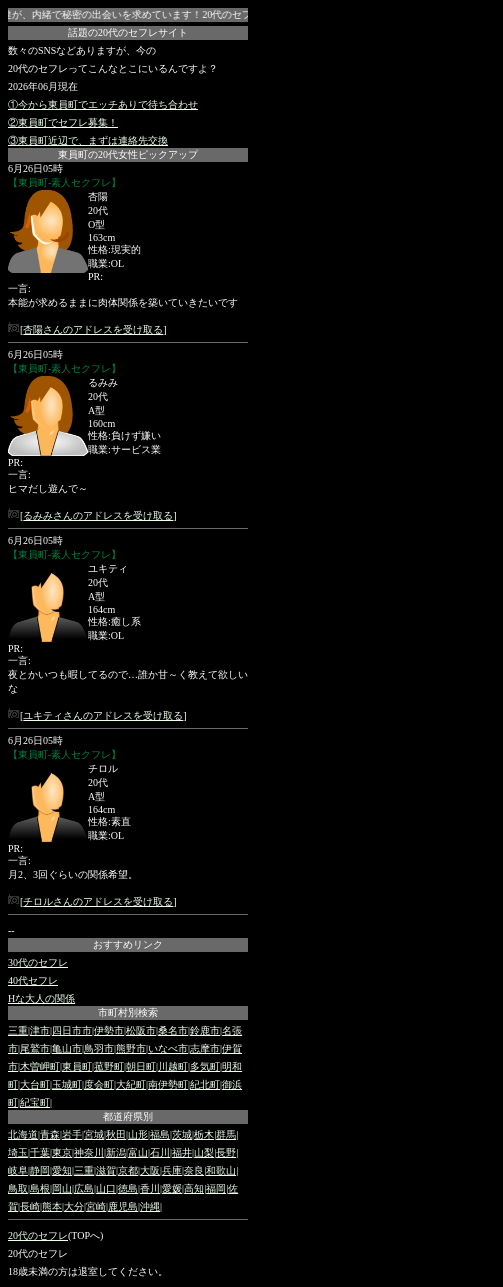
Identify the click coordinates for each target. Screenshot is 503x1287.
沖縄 (150, 1206)
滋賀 (106, 1170)
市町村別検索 (128, 1012)
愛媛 (172, 1188)
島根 (40, 1188)
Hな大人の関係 (41, 998)
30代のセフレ (38, 962)
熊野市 (131, 1048)
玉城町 (67, 1084)
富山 (138, 1152)
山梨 (204, 1152)
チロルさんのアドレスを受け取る (98, 901)
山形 (138, 1134)
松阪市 (141, 1030)
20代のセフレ (38, 1235)
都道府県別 (128, 1116)
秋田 (116, 1134)
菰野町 (109, 1066)
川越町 (173, 1066)
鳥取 (18, 1188)
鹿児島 (123, 1206)
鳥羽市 (99, 1048)
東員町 (77, 1066)
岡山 (62, 1188)
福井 (182, 1152)
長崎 (30, 1206)
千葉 (40, 1152)
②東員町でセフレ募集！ (63, 122)
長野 (226, 1152)
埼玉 (18, 1152)
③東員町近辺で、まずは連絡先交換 (88, 140)
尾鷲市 (35, 1048)
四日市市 (72, 1030)
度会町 (99, 1084)
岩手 (72, 1134)
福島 (160, 1134)
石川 (160, 1152)
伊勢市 (109, 1030)
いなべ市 (168, 1048)
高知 (194, 1188)
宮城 (94, 1134)
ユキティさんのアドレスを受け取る (103, 715)
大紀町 (131, 1084)
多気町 (205, 1066)
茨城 (182, 1134)
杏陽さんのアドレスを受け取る (93, 329)
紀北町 (205, 1084)
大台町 (35, 1084)
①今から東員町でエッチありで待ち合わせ (103, 104)
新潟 (116, 1152)
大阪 (150, 1170)
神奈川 (89, 1152)
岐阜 (18, 1170)
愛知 (62, 1170)
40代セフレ (33, 980)
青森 (50, 1134)
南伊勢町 (168, 1084)
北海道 (23, 1134)
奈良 (194, 1170)
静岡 (40, 1170)
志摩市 (205, 1048)
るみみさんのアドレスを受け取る (98, 515)
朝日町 (141, 1066)
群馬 (226, 1134)
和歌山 (221, 1170)
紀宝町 (35, 1102)
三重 (18, 1030)
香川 (150, 1188)
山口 (106, 1188)
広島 (84, 1188)
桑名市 (173, 1030)
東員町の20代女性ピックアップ (128, 154)
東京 (62, 1152)
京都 (128, 1170)
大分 (74, 1206)
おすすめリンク (128, 944)
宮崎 (96, 1206)
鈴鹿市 (205, 1030)
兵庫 (172, 1170)
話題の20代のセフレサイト (128, 32)
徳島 (128, 1188)
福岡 (216, 1188)
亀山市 (67, 1048)
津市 (40, 1030)
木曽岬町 (40, 1066)
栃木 (204, 1134)
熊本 (52, 1206)
